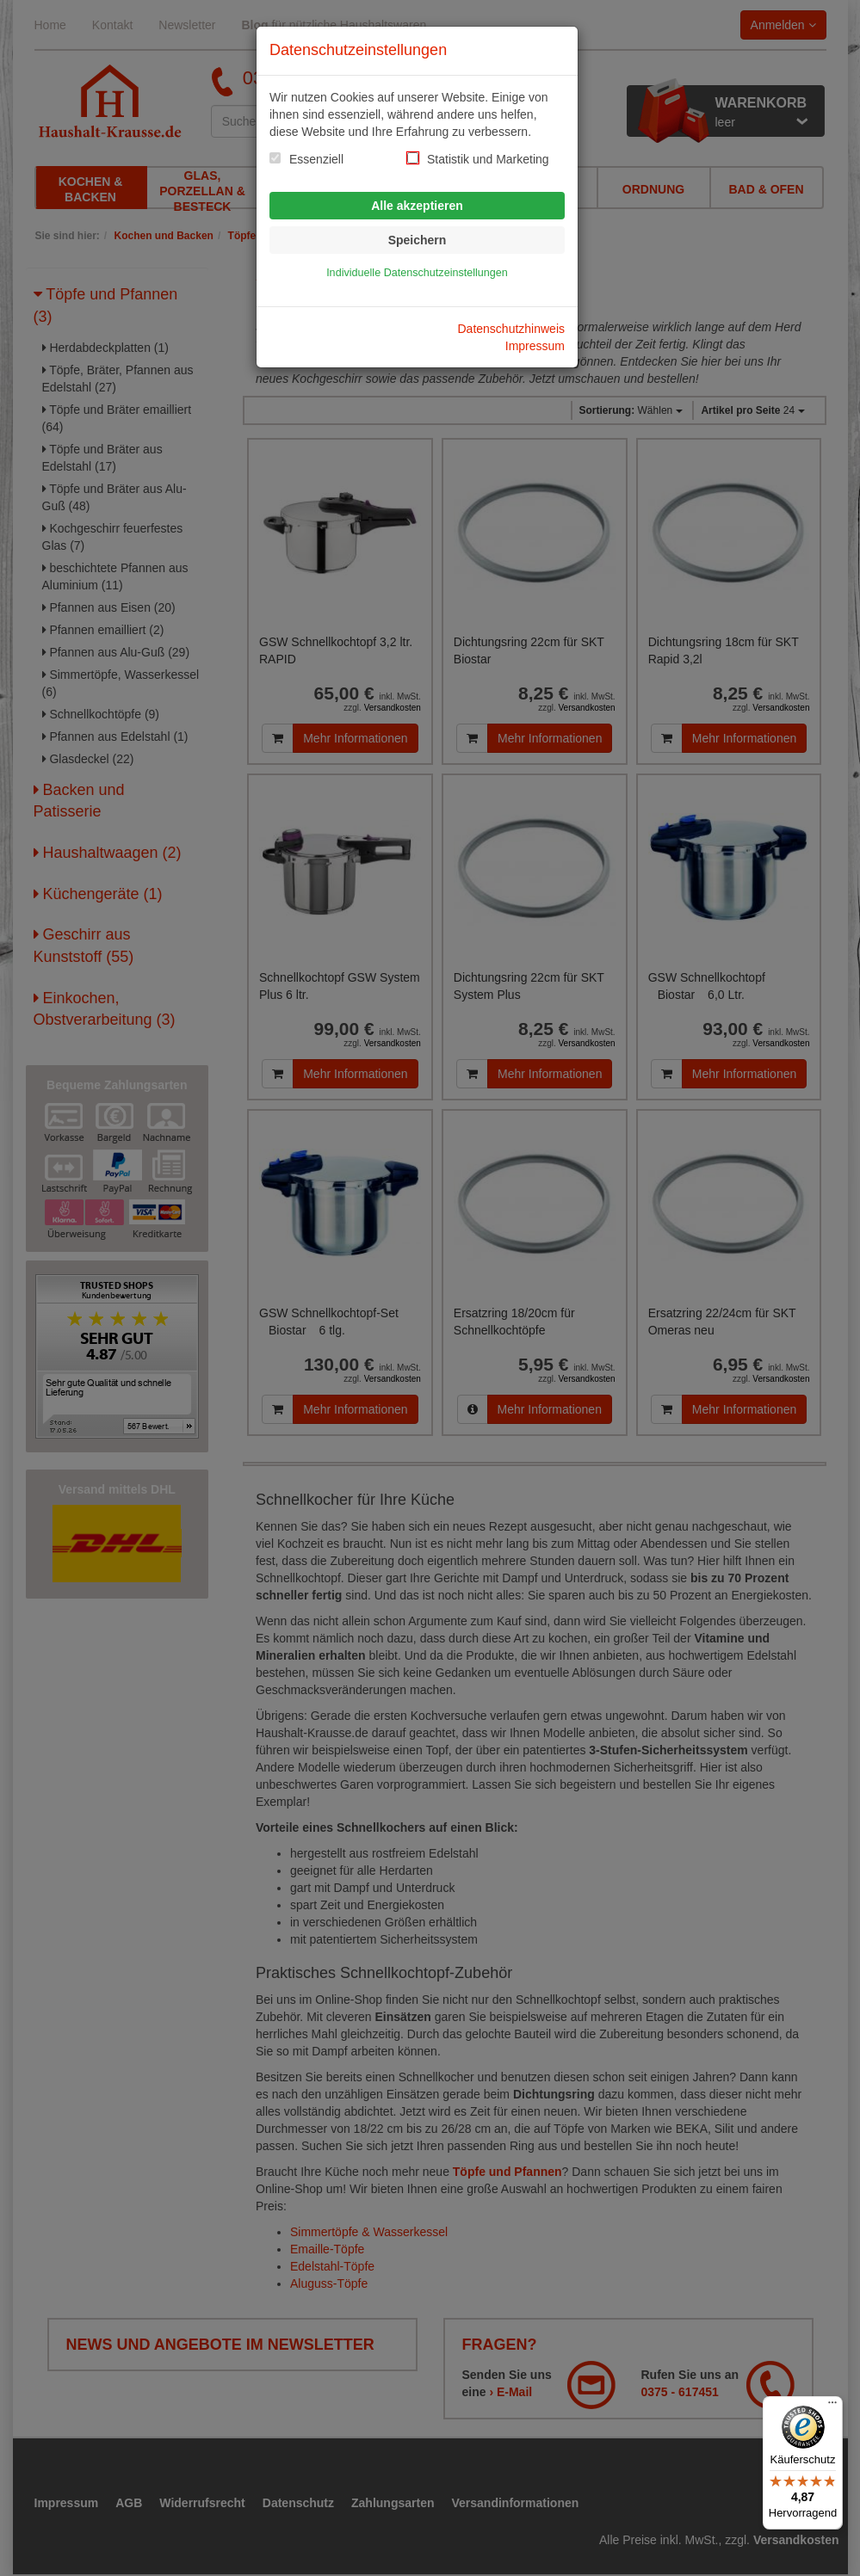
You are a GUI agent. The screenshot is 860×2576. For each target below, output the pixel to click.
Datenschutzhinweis (511, 329)
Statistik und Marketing (488, 159)
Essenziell (316, 159)
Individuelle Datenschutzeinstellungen (417, 273)
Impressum (535, 346)
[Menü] (832, 2406)
